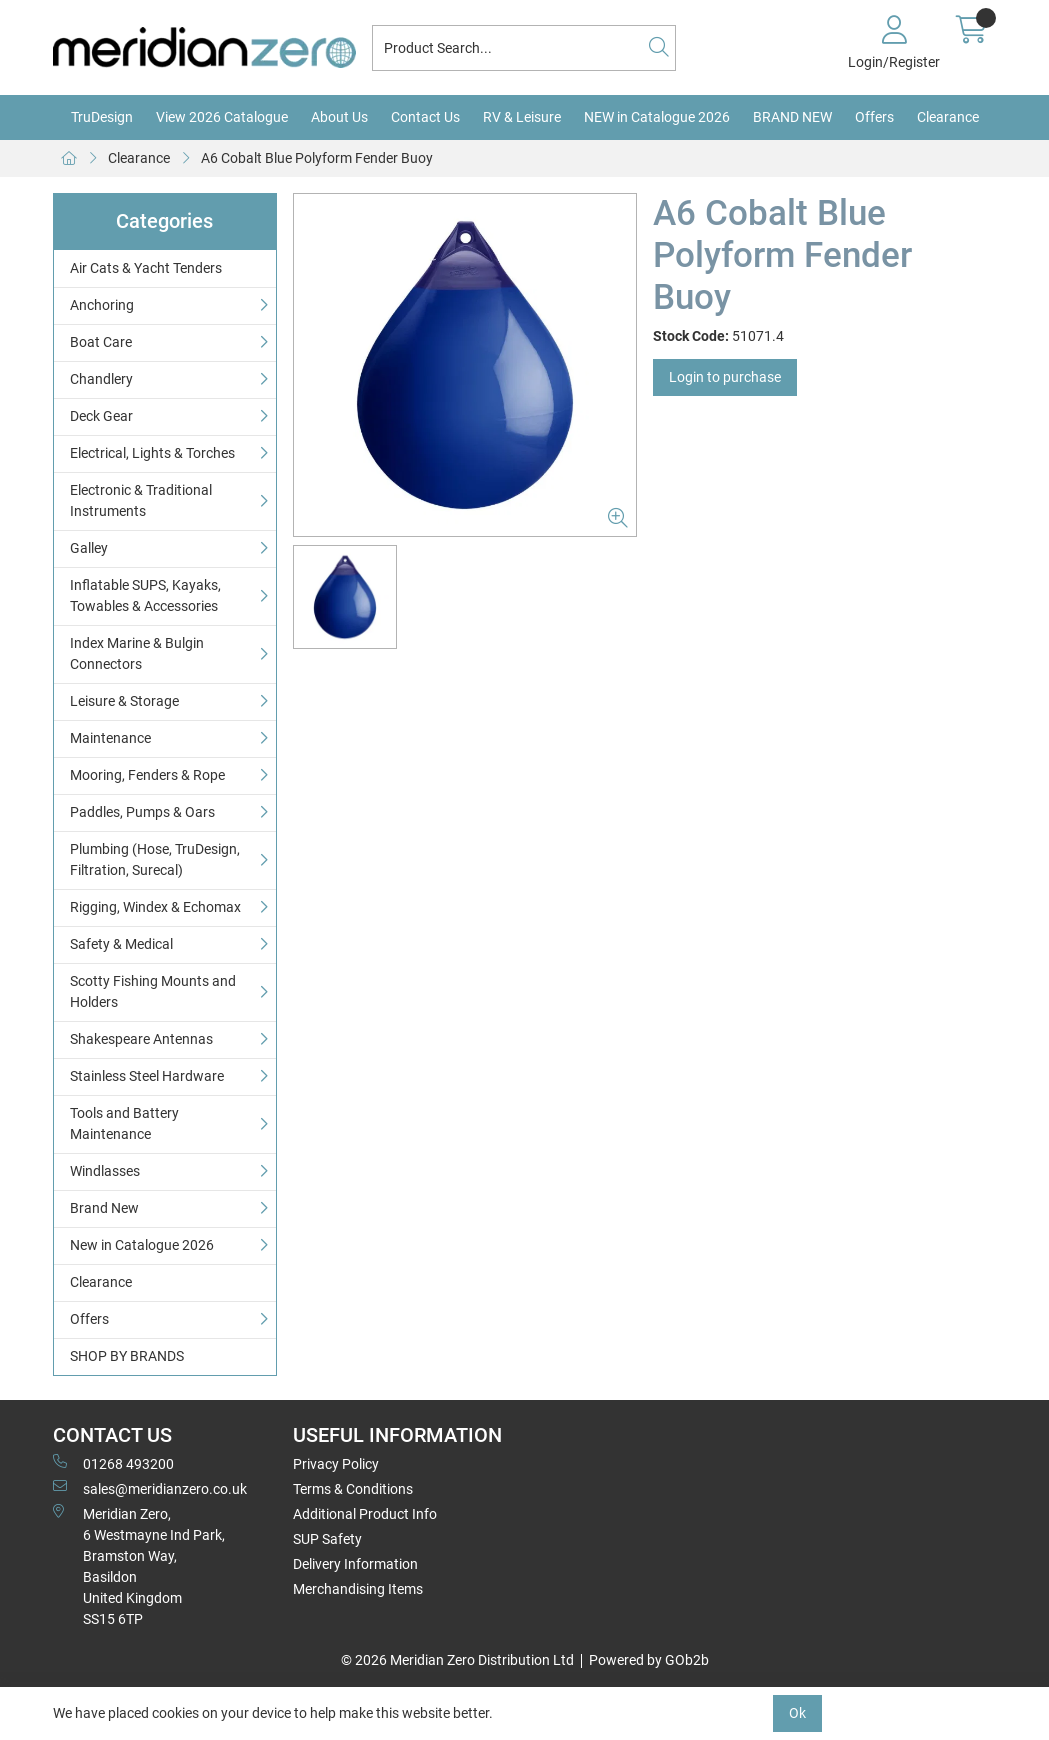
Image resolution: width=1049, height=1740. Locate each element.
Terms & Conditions (353, 1489)
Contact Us (425, 117)
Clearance (948, 117)
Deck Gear (101, 416)
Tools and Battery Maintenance (124, 1123)
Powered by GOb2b (649, 1660)
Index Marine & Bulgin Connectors (137, 653)
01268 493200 (113, 1463)
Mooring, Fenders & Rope (147, 775)
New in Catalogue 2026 (142, 1245)
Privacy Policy (336, 1464)
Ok (797, 1713)
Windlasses (105, 1171)
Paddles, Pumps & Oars (142, 812)
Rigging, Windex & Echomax (155, 907)
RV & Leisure (522, 117)
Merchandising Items (358, 1589)
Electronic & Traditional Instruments (141, 500)
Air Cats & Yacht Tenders (146, 268)
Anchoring (102, 305)
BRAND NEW (792, 117)
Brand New (104, 1208)
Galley (89, 548)
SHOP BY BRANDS (127, 1356)
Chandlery (101, 379)
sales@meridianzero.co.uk (150, 1488)
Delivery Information (355, 1564)
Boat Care (101, 342)
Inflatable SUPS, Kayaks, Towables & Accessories (145, 595)
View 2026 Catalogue (222, 117)
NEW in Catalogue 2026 (657, 117)
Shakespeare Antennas (141, 1039)
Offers (874, 117)
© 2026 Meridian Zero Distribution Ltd (457, 1660)
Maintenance (110, 738)
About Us (339, 117)
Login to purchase (725, 377)
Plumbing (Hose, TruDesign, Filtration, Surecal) (155, 859)
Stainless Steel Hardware (147, 1076)
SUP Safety (327, 1539)
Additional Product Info (365, 1514)
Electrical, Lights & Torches (152, 453)
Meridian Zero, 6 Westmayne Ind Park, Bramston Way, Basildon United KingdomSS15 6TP (139, 1565)
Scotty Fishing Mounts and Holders (153, 991)
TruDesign (102, 117)
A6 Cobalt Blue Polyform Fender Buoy (317, 158)
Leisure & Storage (124, 701)
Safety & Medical (121, 944)
